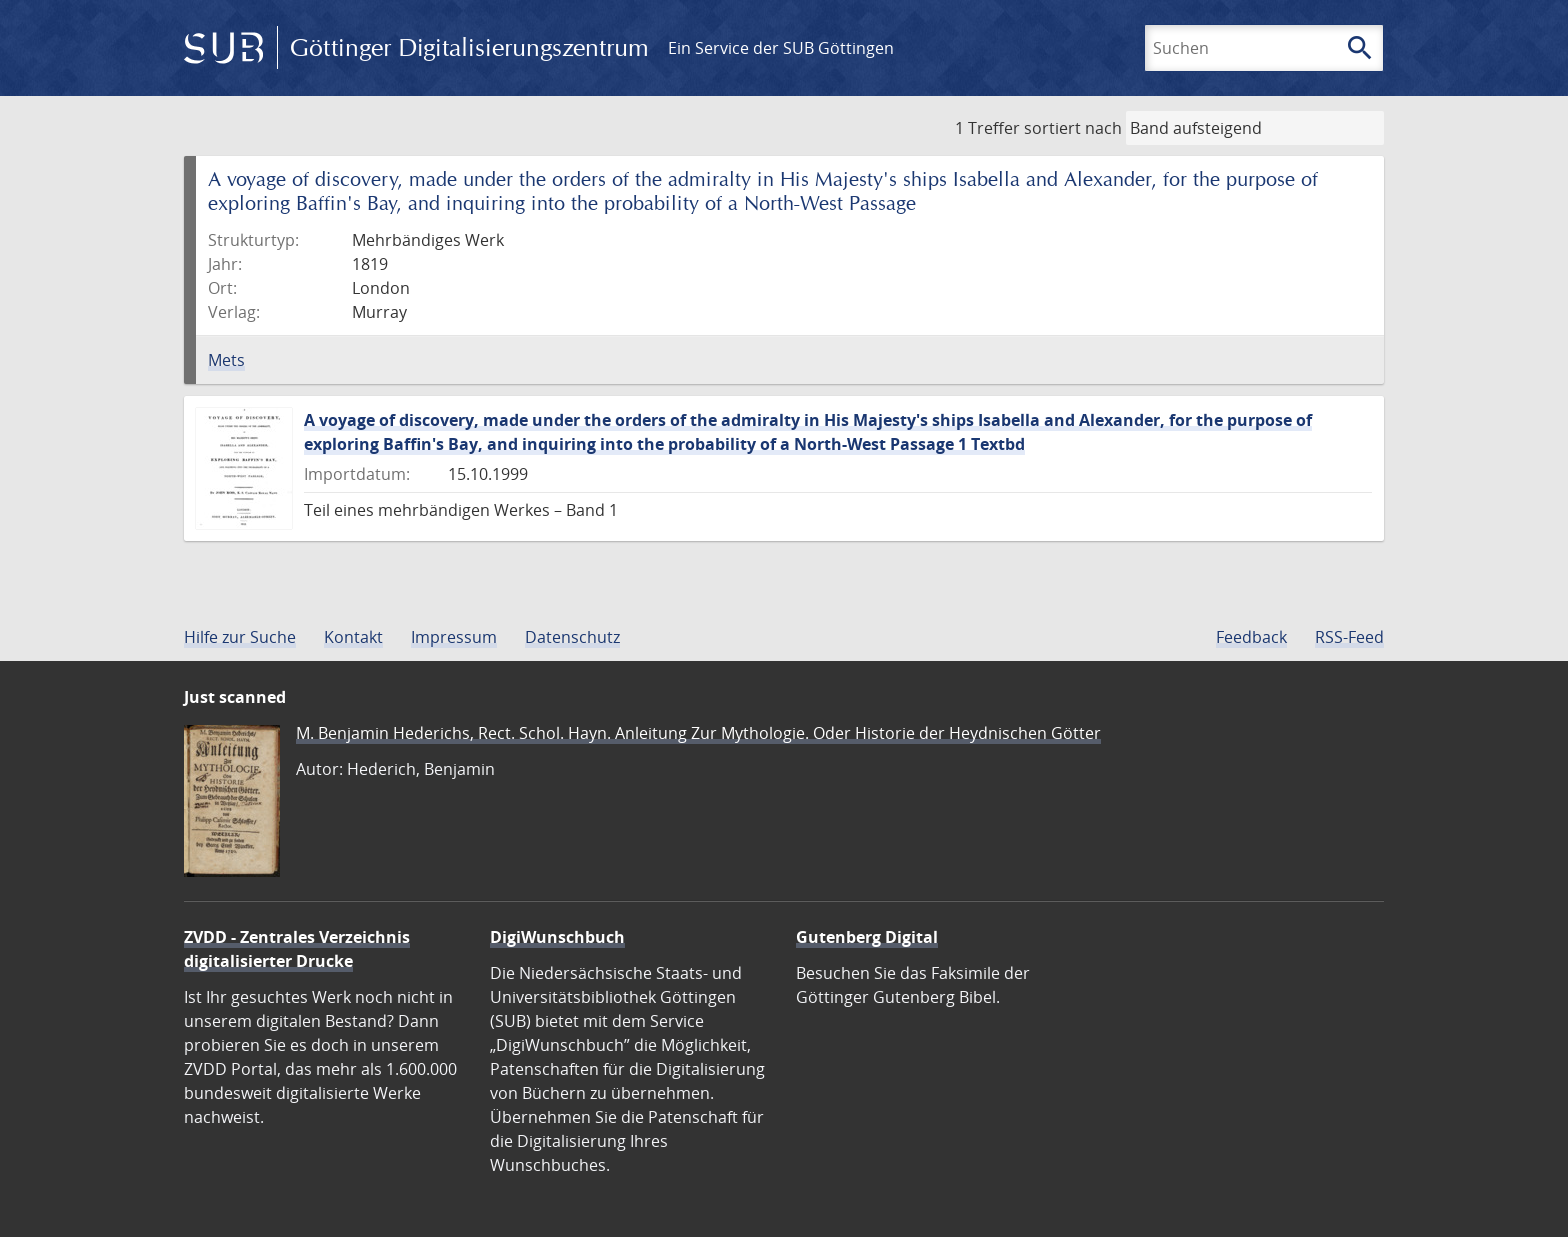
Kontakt (353, 637)
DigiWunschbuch (557, 937)
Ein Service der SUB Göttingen (781, 48)
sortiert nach (1073, 128)
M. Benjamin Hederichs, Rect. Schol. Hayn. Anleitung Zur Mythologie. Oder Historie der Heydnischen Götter (698, 733)
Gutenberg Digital (867, 937)
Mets (226, 360)
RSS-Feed (1349, 637)
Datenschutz (572, 637)
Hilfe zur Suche (240, 637)
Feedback (1251, 637)
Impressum (454, 637)
